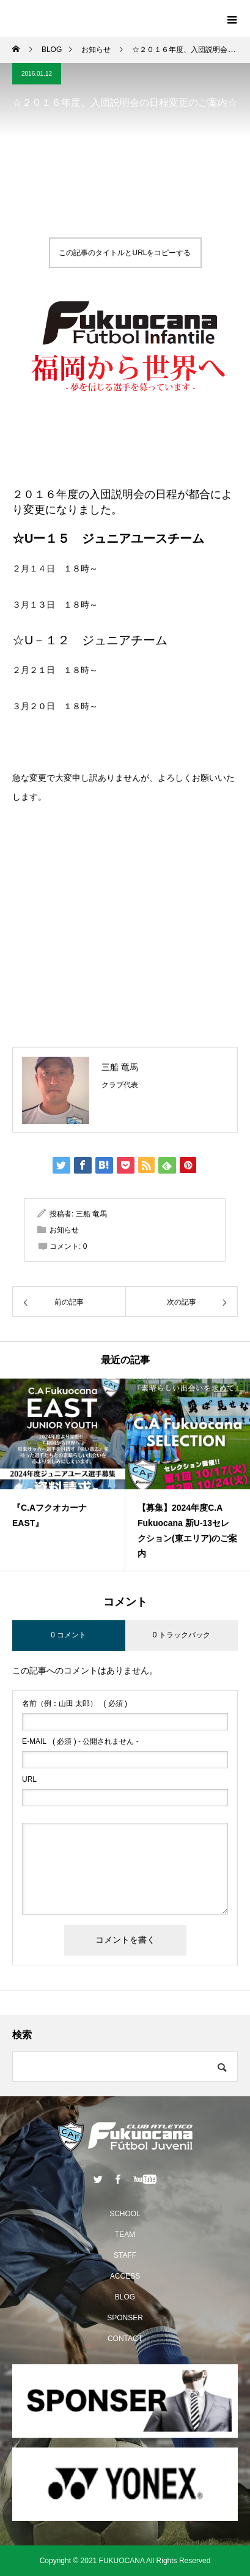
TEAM (125, 2234)
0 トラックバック (181, 1635)
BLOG (125, 2297)
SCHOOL (125, 2213)
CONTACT (125, 2338)
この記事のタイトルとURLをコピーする (125, 252)
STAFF (125, 2255)
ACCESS (125, 2276)
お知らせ (64, 1230)
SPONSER (125, 2318)
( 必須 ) (74, 1703)
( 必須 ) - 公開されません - (80, 1741)
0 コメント (68, 1635)
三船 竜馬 (119, 1067)
